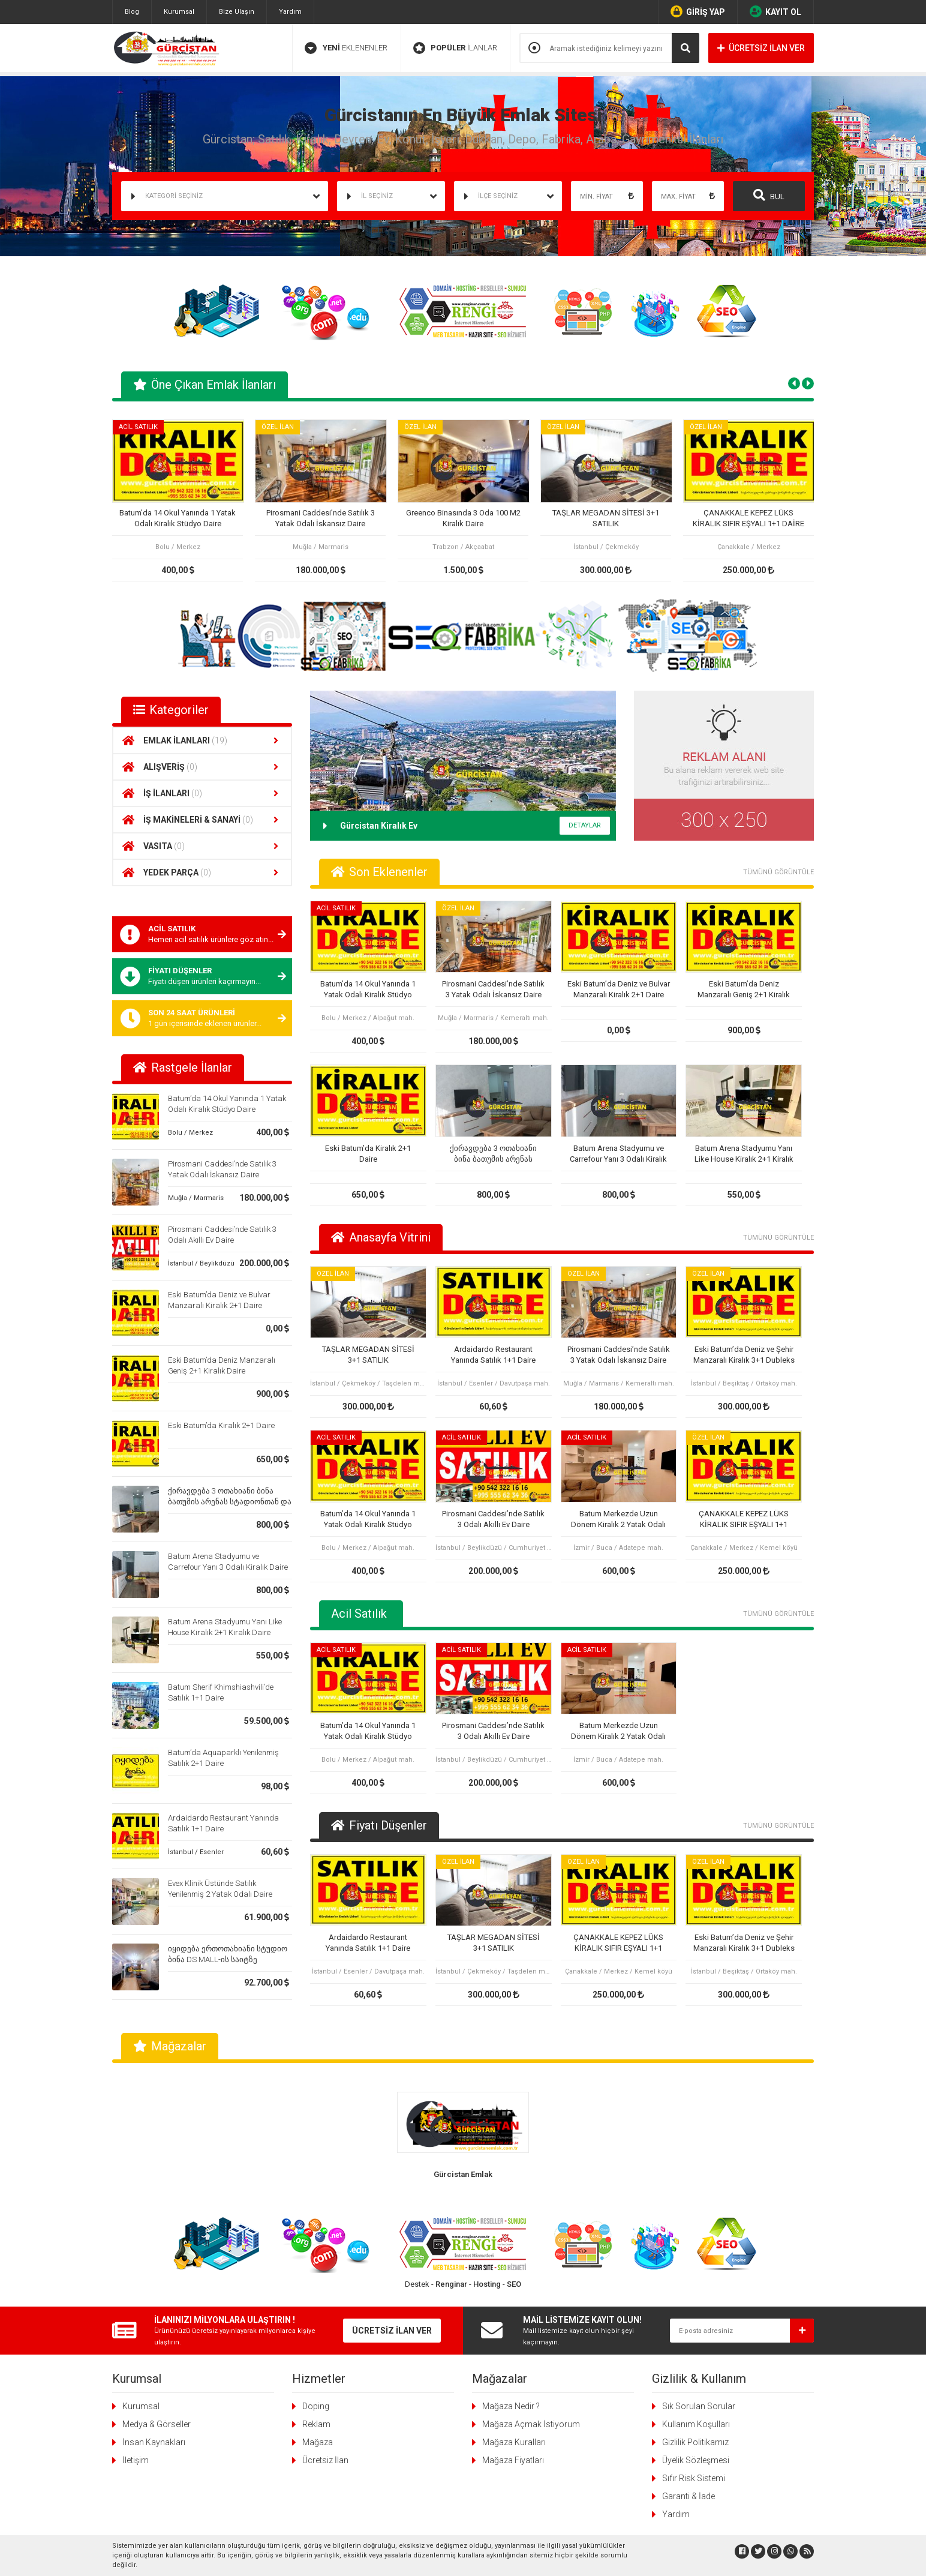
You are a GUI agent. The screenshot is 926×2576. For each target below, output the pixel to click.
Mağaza (317, 2442)
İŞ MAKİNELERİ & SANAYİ (202, 819)
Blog (132, 12)
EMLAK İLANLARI (202, 740)
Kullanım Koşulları (696, 2424)
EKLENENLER (346, 48)
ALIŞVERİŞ (202, 766)
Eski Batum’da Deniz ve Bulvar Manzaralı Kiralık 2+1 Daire (618, 989)
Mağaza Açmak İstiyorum (531, 2424)
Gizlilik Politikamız (695, 2442)
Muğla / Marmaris (196, 1198)
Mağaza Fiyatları (513, 2460)
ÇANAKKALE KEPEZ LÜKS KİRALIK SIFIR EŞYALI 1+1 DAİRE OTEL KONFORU (748, 518)
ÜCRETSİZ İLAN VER (761, 48)
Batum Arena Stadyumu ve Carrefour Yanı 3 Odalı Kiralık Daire (618, 1154)
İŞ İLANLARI (202, 793)
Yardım (290, 12)
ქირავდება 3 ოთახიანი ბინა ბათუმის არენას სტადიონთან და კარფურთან (229, 1501)
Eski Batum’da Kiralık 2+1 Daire (221, 1425)
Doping (315, 2406)
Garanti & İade (688, 2496)
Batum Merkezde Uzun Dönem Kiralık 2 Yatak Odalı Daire (618, 1519)
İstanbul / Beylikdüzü (201, 1263)
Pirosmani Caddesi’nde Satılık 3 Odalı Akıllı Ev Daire (493, 1519)
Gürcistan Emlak (463, 2174)
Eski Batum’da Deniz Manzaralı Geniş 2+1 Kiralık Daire (743, 989)
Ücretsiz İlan (325, 2460)
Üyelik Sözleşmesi (695, 2460)
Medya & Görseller (156, 2424)
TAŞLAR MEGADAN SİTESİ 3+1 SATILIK (605, 518)
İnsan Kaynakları (153, 2442)
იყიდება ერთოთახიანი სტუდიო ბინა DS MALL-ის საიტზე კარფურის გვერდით (227, 1959)
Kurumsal (179, 12)
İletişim (135, 2460)
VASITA (202, 846)
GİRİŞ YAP (698, 11)
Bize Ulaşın (236, 12)
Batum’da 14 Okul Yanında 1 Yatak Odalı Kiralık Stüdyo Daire (177, 518)
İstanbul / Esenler (196, 1852)
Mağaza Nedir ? (511, 2406)
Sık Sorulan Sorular (698, 2406)
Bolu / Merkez (190, 1132)
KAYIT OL (775, 11)
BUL (768, 195)
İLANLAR (455, 48)
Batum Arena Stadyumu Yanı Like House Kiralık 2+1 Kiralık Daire (743, 1154)
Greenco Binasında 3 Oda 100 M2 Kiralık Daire (463, 518)
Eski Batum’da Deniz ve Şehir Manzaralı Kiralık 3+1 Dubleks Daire (744, 1355)
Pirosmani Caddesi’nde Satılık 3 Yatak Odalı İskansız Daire (320, 518)
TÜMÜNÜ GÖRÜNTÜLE (778, 872)
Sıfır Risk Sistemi (693, 2478)
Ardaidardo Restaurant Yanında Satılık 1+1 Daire (493, 1355)
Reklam (316, 2424)
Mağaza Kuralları (514, 2442)
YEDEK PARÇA (202, 872)
